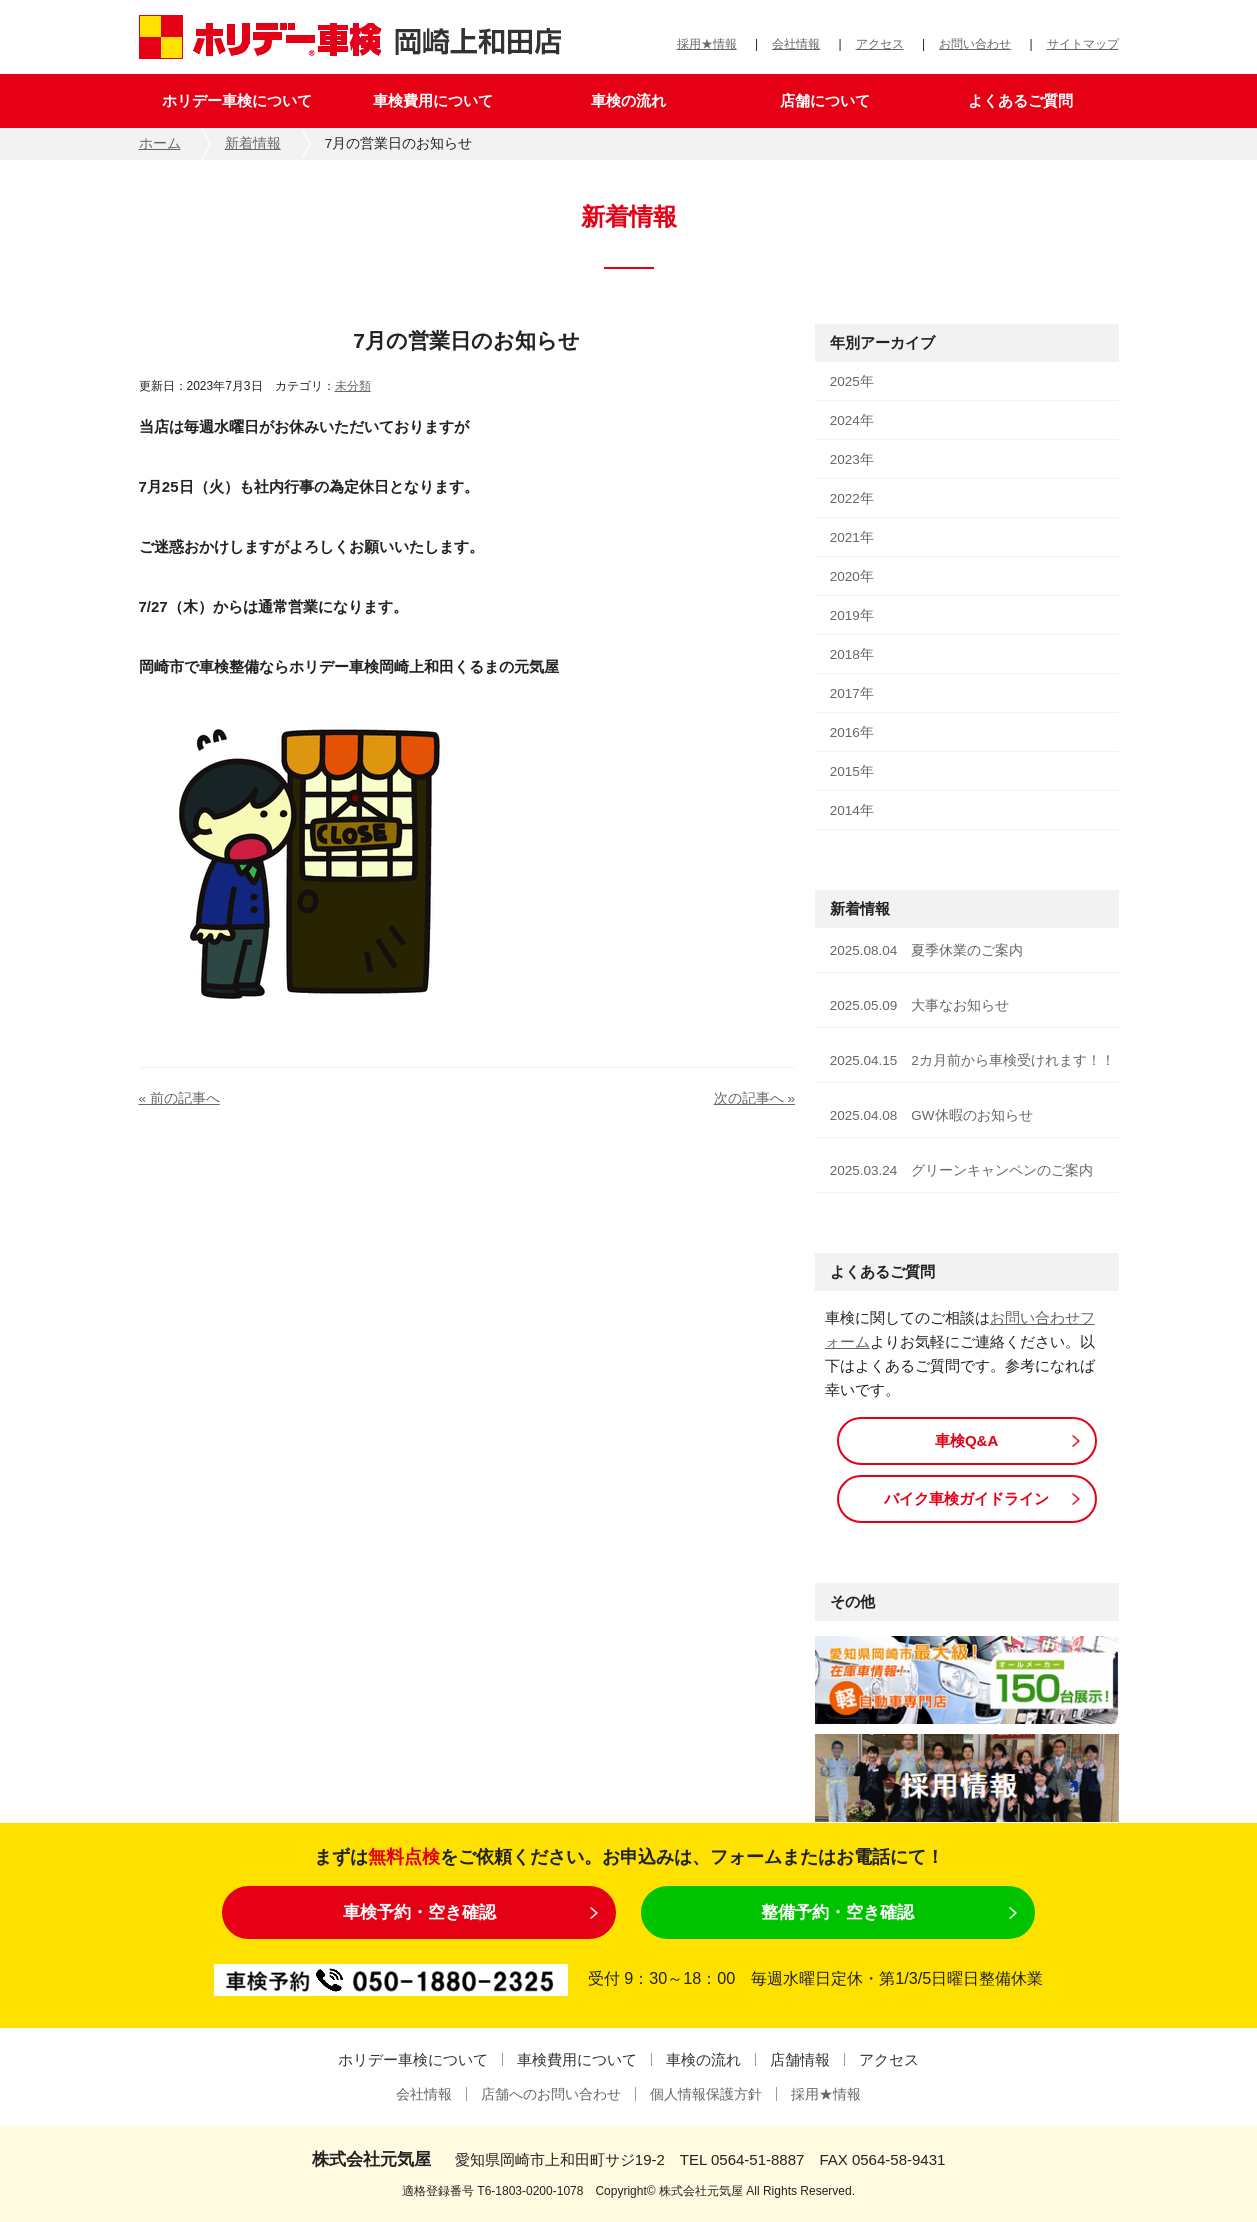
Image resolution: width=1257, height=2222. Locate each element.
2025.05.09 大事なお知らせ (920, 1005)
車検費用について (433, 100)
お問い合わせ (975, 44)
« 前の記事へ (179, 1098)
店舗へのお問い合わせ (551, 2094)
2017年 (852, 693)
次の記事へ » (754, 1098)
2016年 (852, 732)
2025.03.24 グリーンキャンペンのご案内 (962, 1170)
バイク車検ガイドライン (966, 1498)
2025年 (852, 381)
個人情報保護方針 (706, 2094)
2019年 (852, 615)
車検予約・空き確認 (419, 1912)
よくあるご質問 (1020, 100)
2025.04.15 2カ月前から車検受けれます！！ (972, 1060)
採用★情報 (707, 44)
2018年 (852, 654)
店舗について (825, 100)
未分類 (353, 386)
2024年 (852, 420)
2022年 (852, 498)
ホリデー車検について (237, 100)
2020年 (852, 576)
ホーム (160, 143)
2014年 (852, 810)
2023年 (852, 459)
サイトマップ (1083, 44)
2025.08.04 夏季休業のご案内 (927, 950)
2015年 (852, 771)
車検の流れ (628, 100)
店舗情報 (800, 2059)
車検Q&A (966, 1440)
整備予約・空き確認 (837, 1912)
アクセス (880, 44)
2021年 (852, 537)
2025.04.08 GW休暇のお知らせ (931, 1115)
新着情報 (253, 143)
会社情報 (796, 44)
